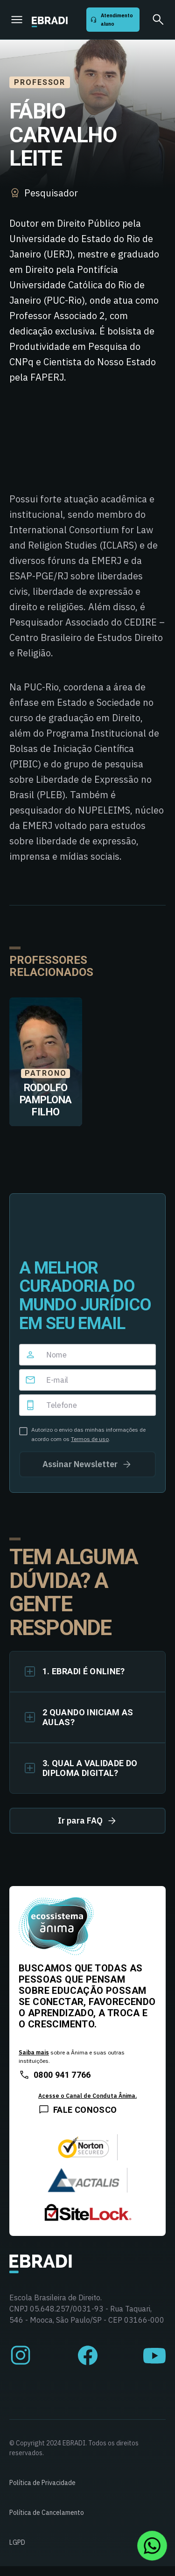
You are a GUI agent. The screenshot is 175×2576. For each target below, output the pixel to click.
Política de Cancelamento (46, 2512)
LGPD (17, 2542)
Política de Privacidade (42, 2483)
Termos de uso (90, 1438)
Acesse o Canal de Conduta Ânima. (87, 2095)
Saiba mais (34, 2052)
